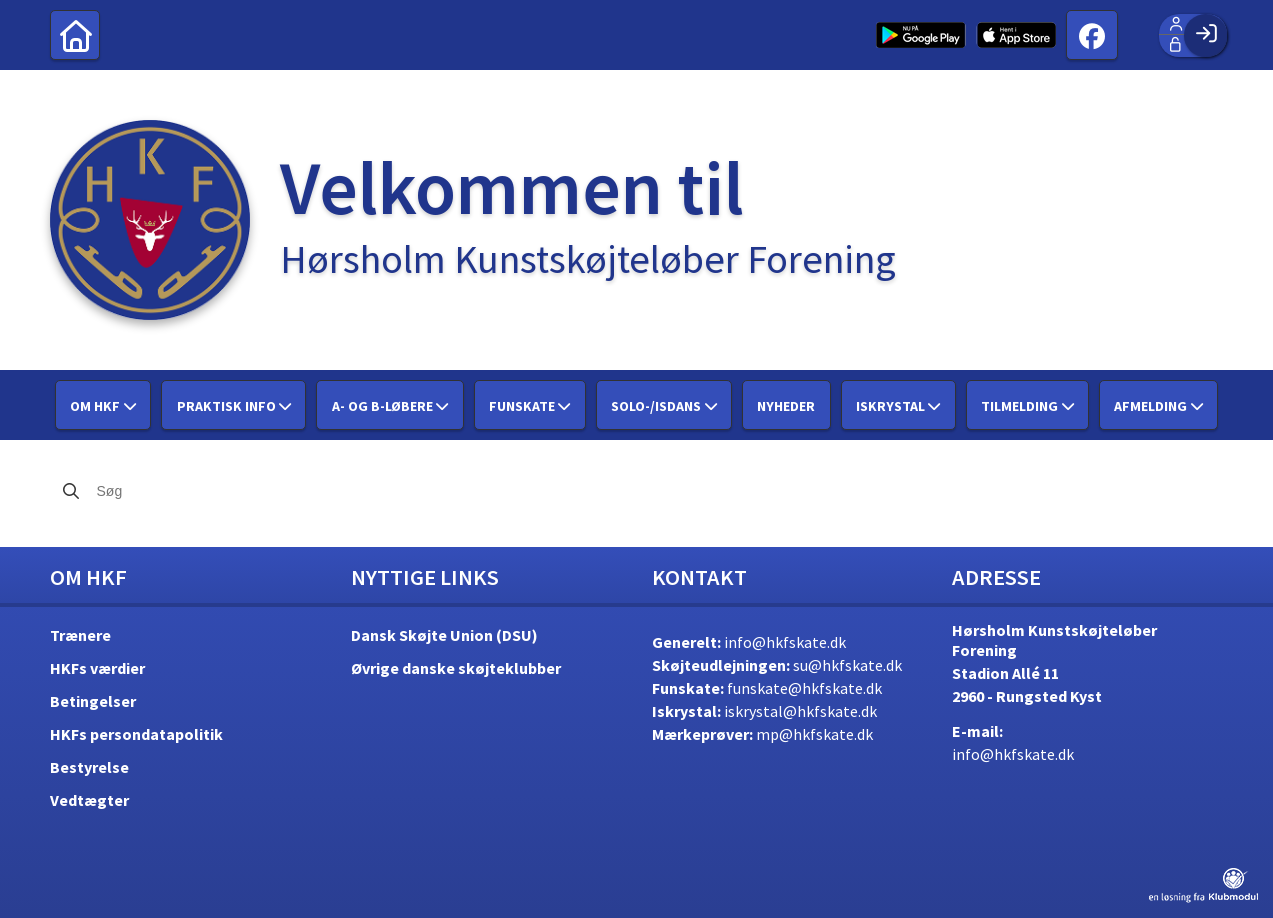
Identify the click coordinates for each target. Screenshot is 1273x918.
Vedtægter (89, 800)
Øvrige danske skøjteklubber (456, 668)
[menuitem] (75, 35)
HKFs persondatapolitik (136, 734)
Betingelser (93, 701)
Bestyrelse (89, 767)
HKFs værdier (97, 668)
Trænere (80, 635)
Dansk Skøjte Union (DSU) (444, 635)
